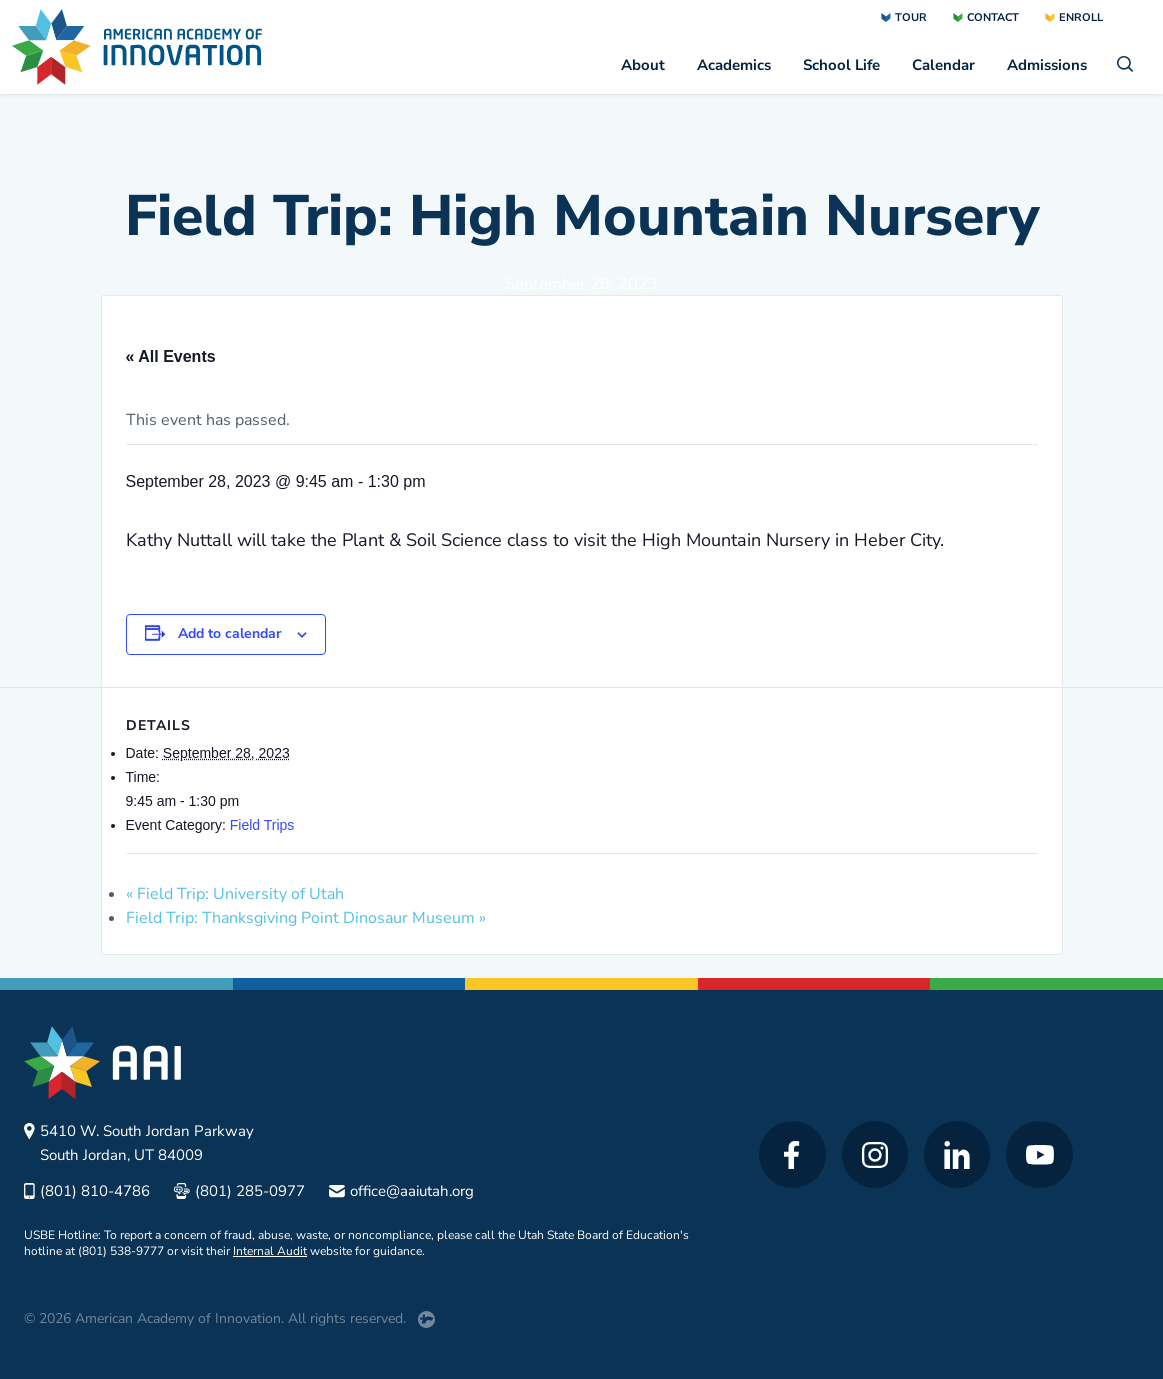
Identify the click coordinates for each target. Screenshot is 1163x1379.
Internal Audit (270, 1251)
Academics (734, 65)
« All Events (171, 356)
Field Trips (262, 825)
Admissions (1047, 65)
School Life (841, 65)
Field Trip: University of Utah (235, 894)
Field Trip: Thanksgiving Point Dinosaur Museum (306, 918)
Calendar (943, 65)
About (643, 65)
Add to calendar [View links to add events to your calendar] (229, 633)
